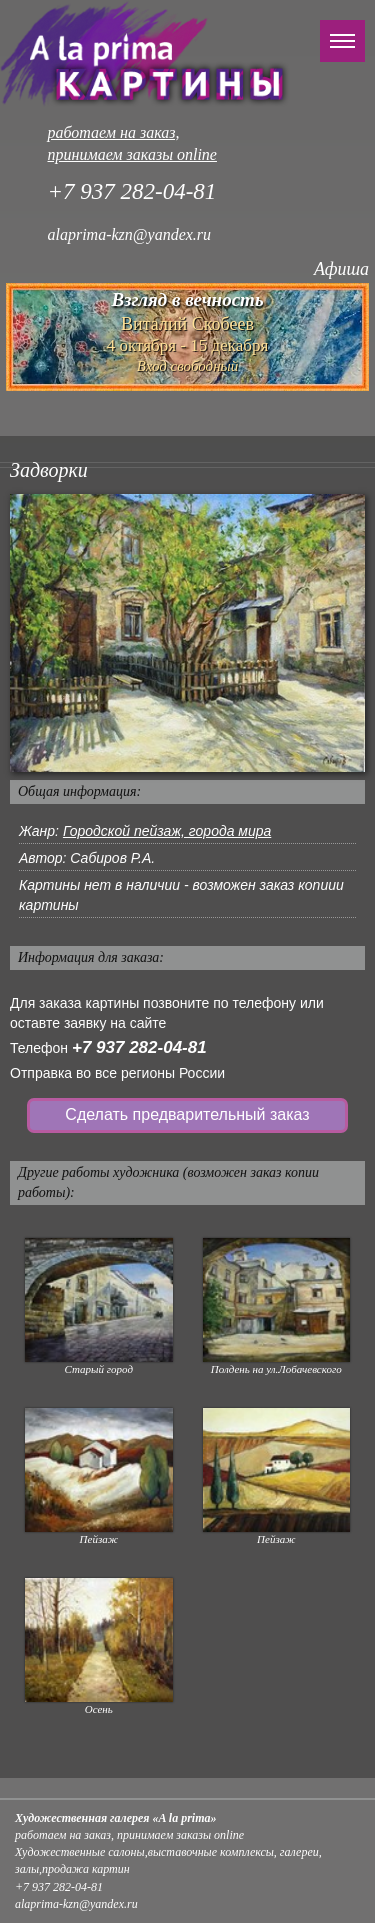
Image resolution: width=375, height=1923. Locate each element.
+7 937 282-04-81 (139, 1047)
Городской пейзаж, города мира (167, 831)
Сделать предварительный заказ (187, 1114)
